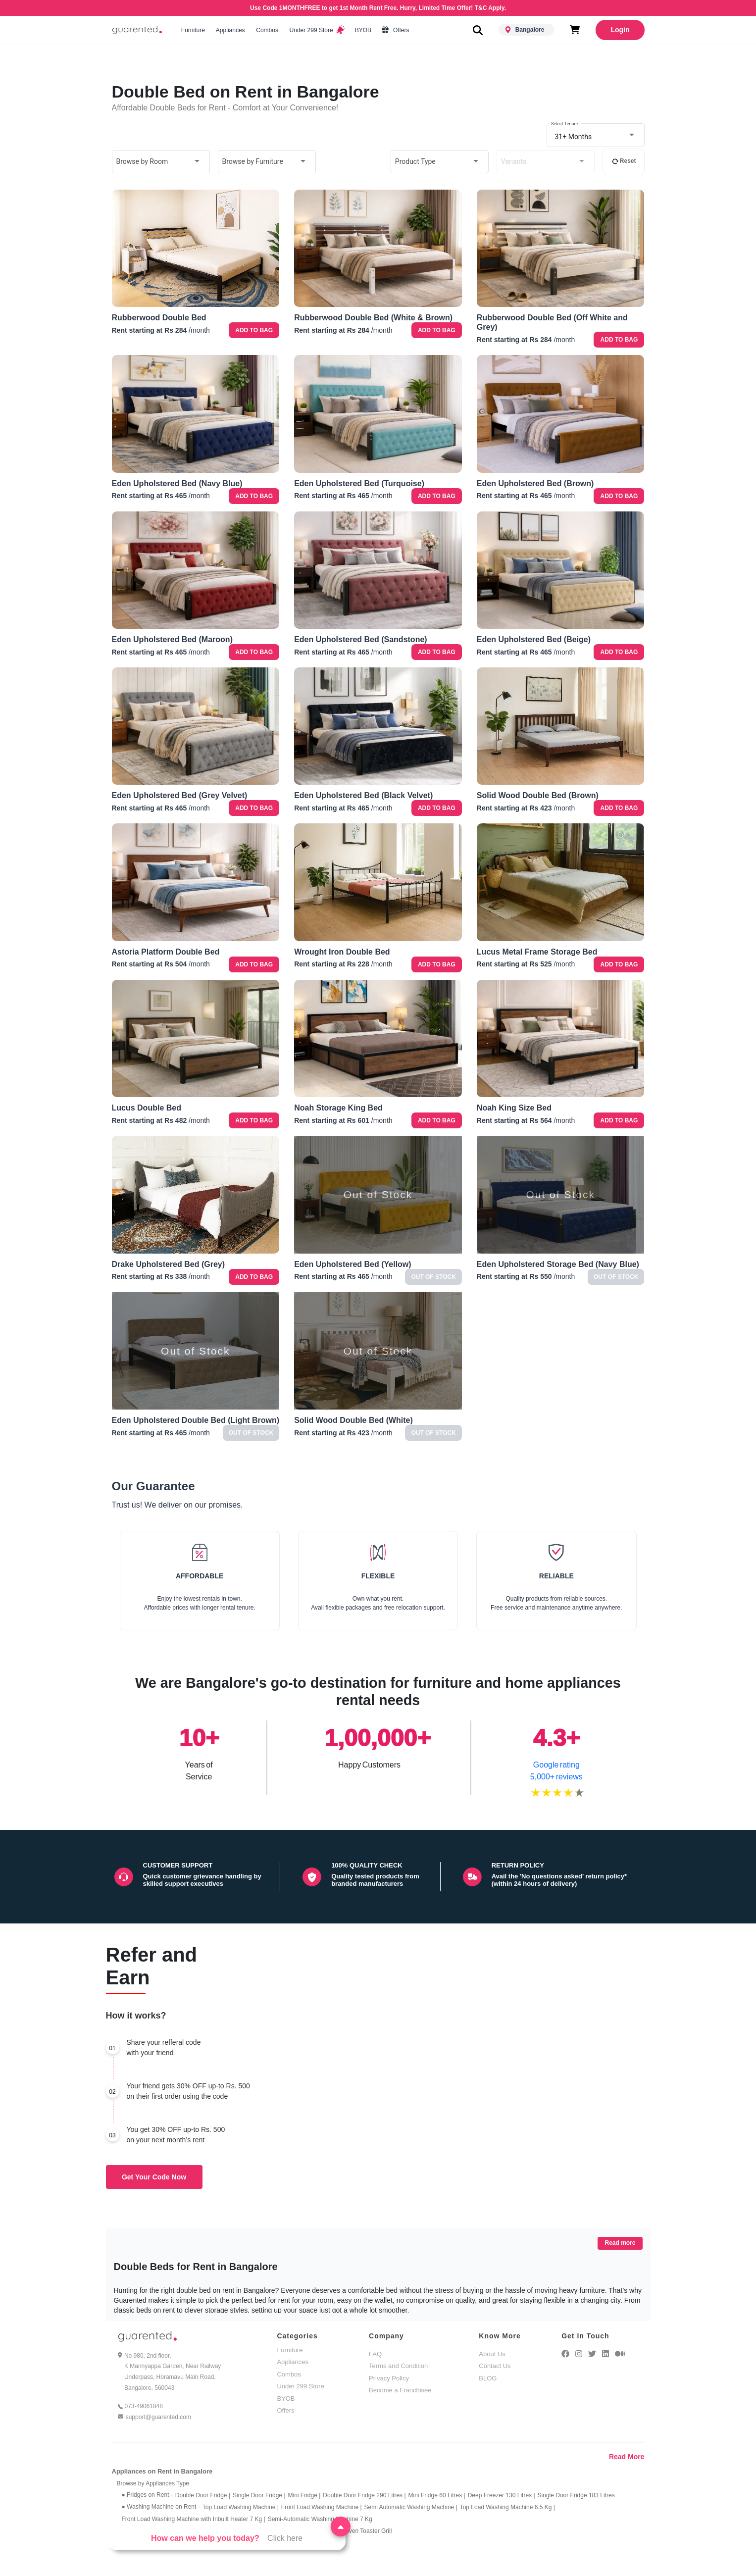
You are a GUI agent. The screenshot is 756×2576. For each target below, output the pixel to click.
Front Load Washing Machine (321, 2507)
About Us (492, 2354)
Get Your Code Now (154, 2177)
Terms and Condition (398, 2366)
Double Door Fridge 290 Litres (364, 2495)
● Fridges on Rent (147, 2494)
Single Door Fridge (259, 2495)
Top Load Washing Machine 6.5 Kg (507, 2507)
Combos (267, 30)
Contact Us (494, 2366)
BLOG (488, 2378)
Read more (620, 2242)
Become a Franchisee (400, 2390)
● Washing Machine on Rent (161, 2506)
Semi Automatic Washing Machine (410, 2507)
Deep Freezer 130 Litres (501, 2495)
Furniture (193, 30)
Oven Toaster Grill (368, 2530)
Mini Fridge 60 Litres (436, 2495)
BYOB (363, 30)
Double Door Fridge (202, 2495)
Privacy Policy (389, 2378)
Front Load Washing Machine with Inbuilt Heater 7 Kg (193, 2519)
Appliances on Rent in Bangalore (162, 2471)
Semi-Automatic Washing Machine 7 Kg (320, 2519)
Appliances (230, 30)
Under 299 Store (316, 30)
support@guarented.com (158, 2417)
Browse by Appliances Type (153, 2483)
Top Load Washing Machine (240, 2507)
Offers (395, 30)
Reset (623, 161)
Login (619, 30)
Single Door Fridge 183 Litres (576, 2495)
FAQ (375, 2354)
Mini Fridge (304, 2495)
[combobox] (595, 136)
